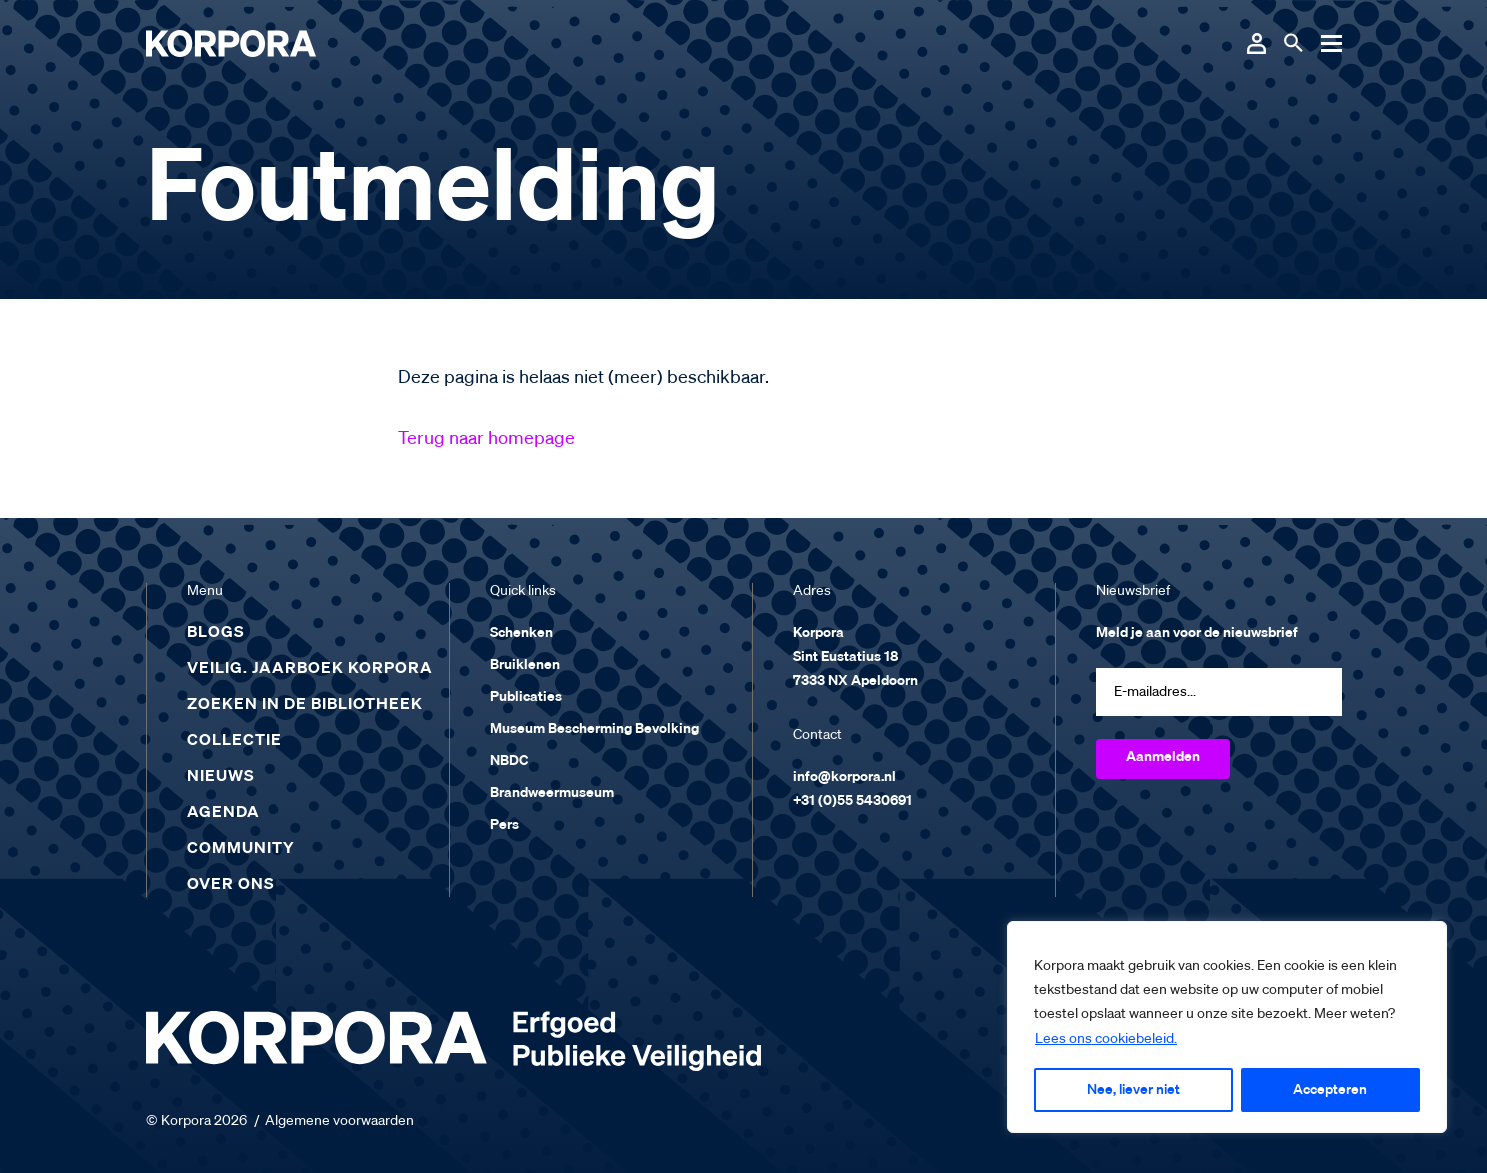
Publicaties (526, 697)
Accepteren (1330, 1090)
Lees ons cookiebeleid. (1106, 1039)
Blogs (216, 633)
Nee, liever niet (1133, 1090)
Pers (504, 825)
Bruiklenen (525, 665)
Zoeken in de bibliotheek (305, 705)
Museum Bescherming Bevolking (594, 729)
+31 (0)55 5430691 (852, 801)
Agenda (223, 813)
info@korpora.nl (844, 777)
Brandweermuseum (552, 793)
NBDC (509, 761)
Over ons (231, 885)
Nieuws (221, 777)
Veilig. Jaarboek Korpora (310, 669)
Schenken (521, 633)
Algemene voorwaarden (339, 1121)
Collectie (234, 741)
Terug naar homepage (486, 439)
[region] (1227, 1027)
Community (241, 849)
